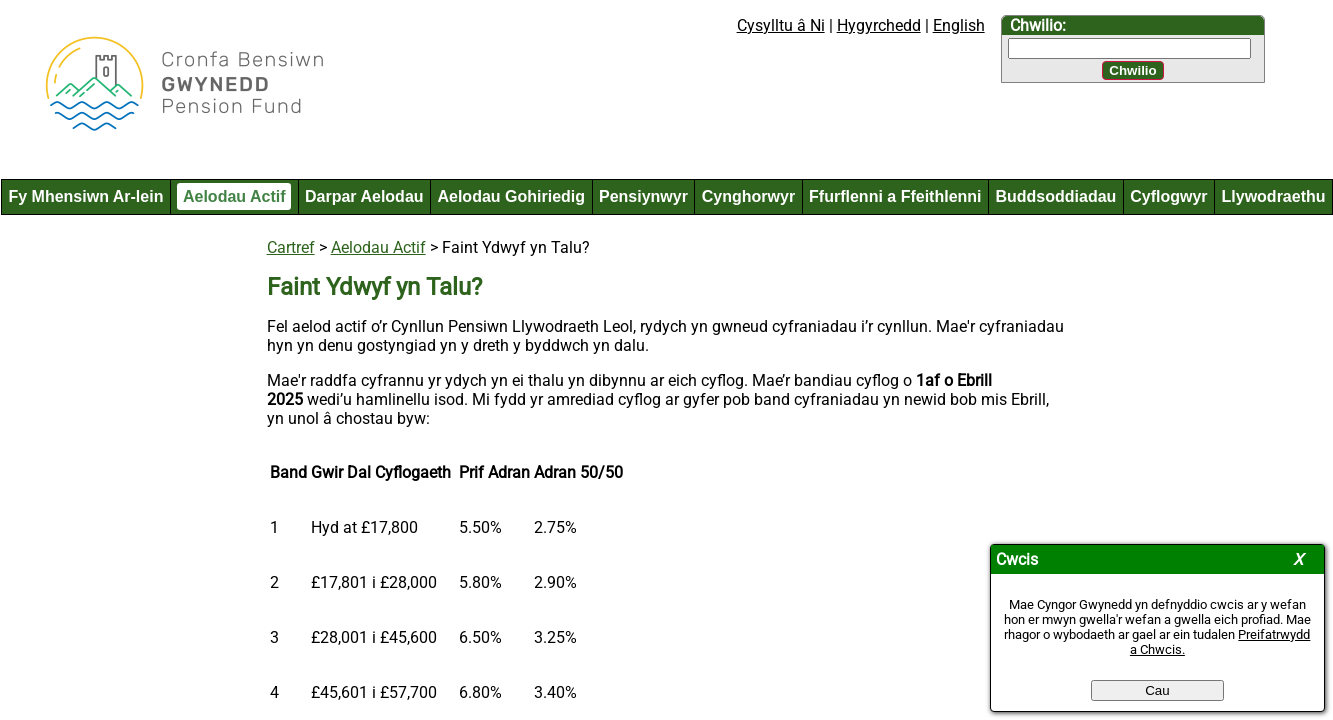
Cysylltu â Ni (781, 25)
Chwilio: (1038, 25)
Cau (1157, 690)
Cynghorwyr (748, 196)
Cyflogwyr (1168, 196)
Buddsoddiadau (1055, 196)
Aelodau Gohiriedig (511, 196)
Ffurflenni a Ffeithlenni (895, 196)
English (959, 25)
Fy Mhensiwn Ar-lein (85, 196)
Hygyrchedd (879, 25)
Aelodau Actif (234, 196)
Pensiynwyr (643, 196)
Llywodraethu (1274, 196)
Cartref (291, 247)
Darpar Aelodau (364, 196)
